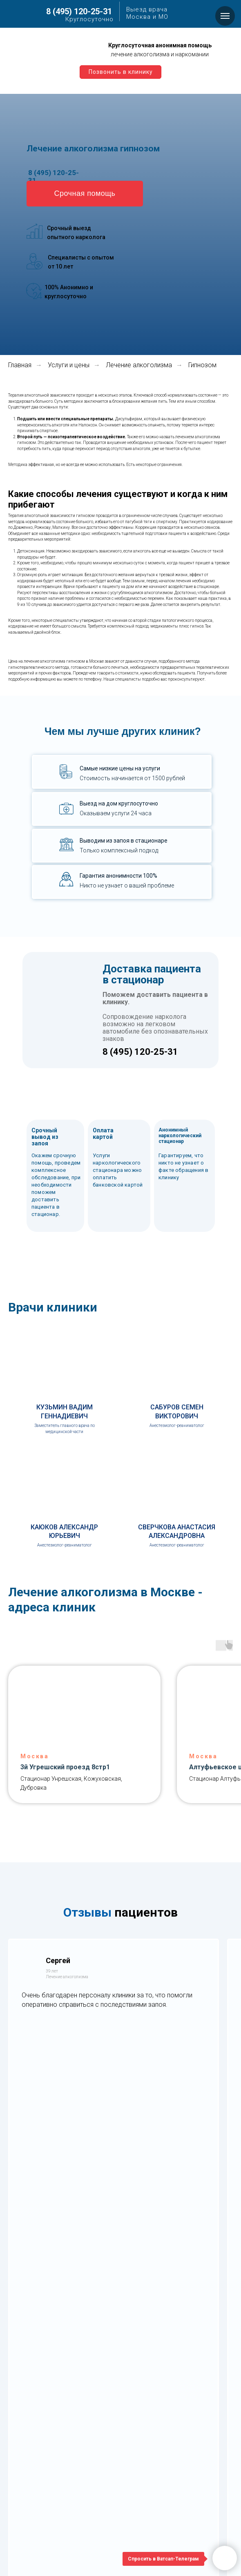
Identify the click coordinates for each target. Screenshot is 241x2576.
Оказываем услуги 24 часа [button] (116, 813)
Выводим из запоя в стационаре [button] (123, 840)
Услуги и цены (68, 365)
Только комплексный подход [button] (119, 850)
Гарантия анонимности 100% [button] (118, 875)
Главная (19, 365)
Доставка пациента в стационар (152, 974)
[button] (85, 193)
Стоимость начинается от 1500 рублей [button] (132, 778)
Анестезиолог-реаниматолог (177, 1425)
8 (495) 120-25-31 (79, 11)
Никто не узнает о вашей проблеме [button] (127, 885)
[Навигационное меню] (225, 16)
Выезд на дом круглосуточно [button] (119, 803)
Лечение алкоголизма (139, 365)
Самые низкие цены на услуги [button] (120, 768)
